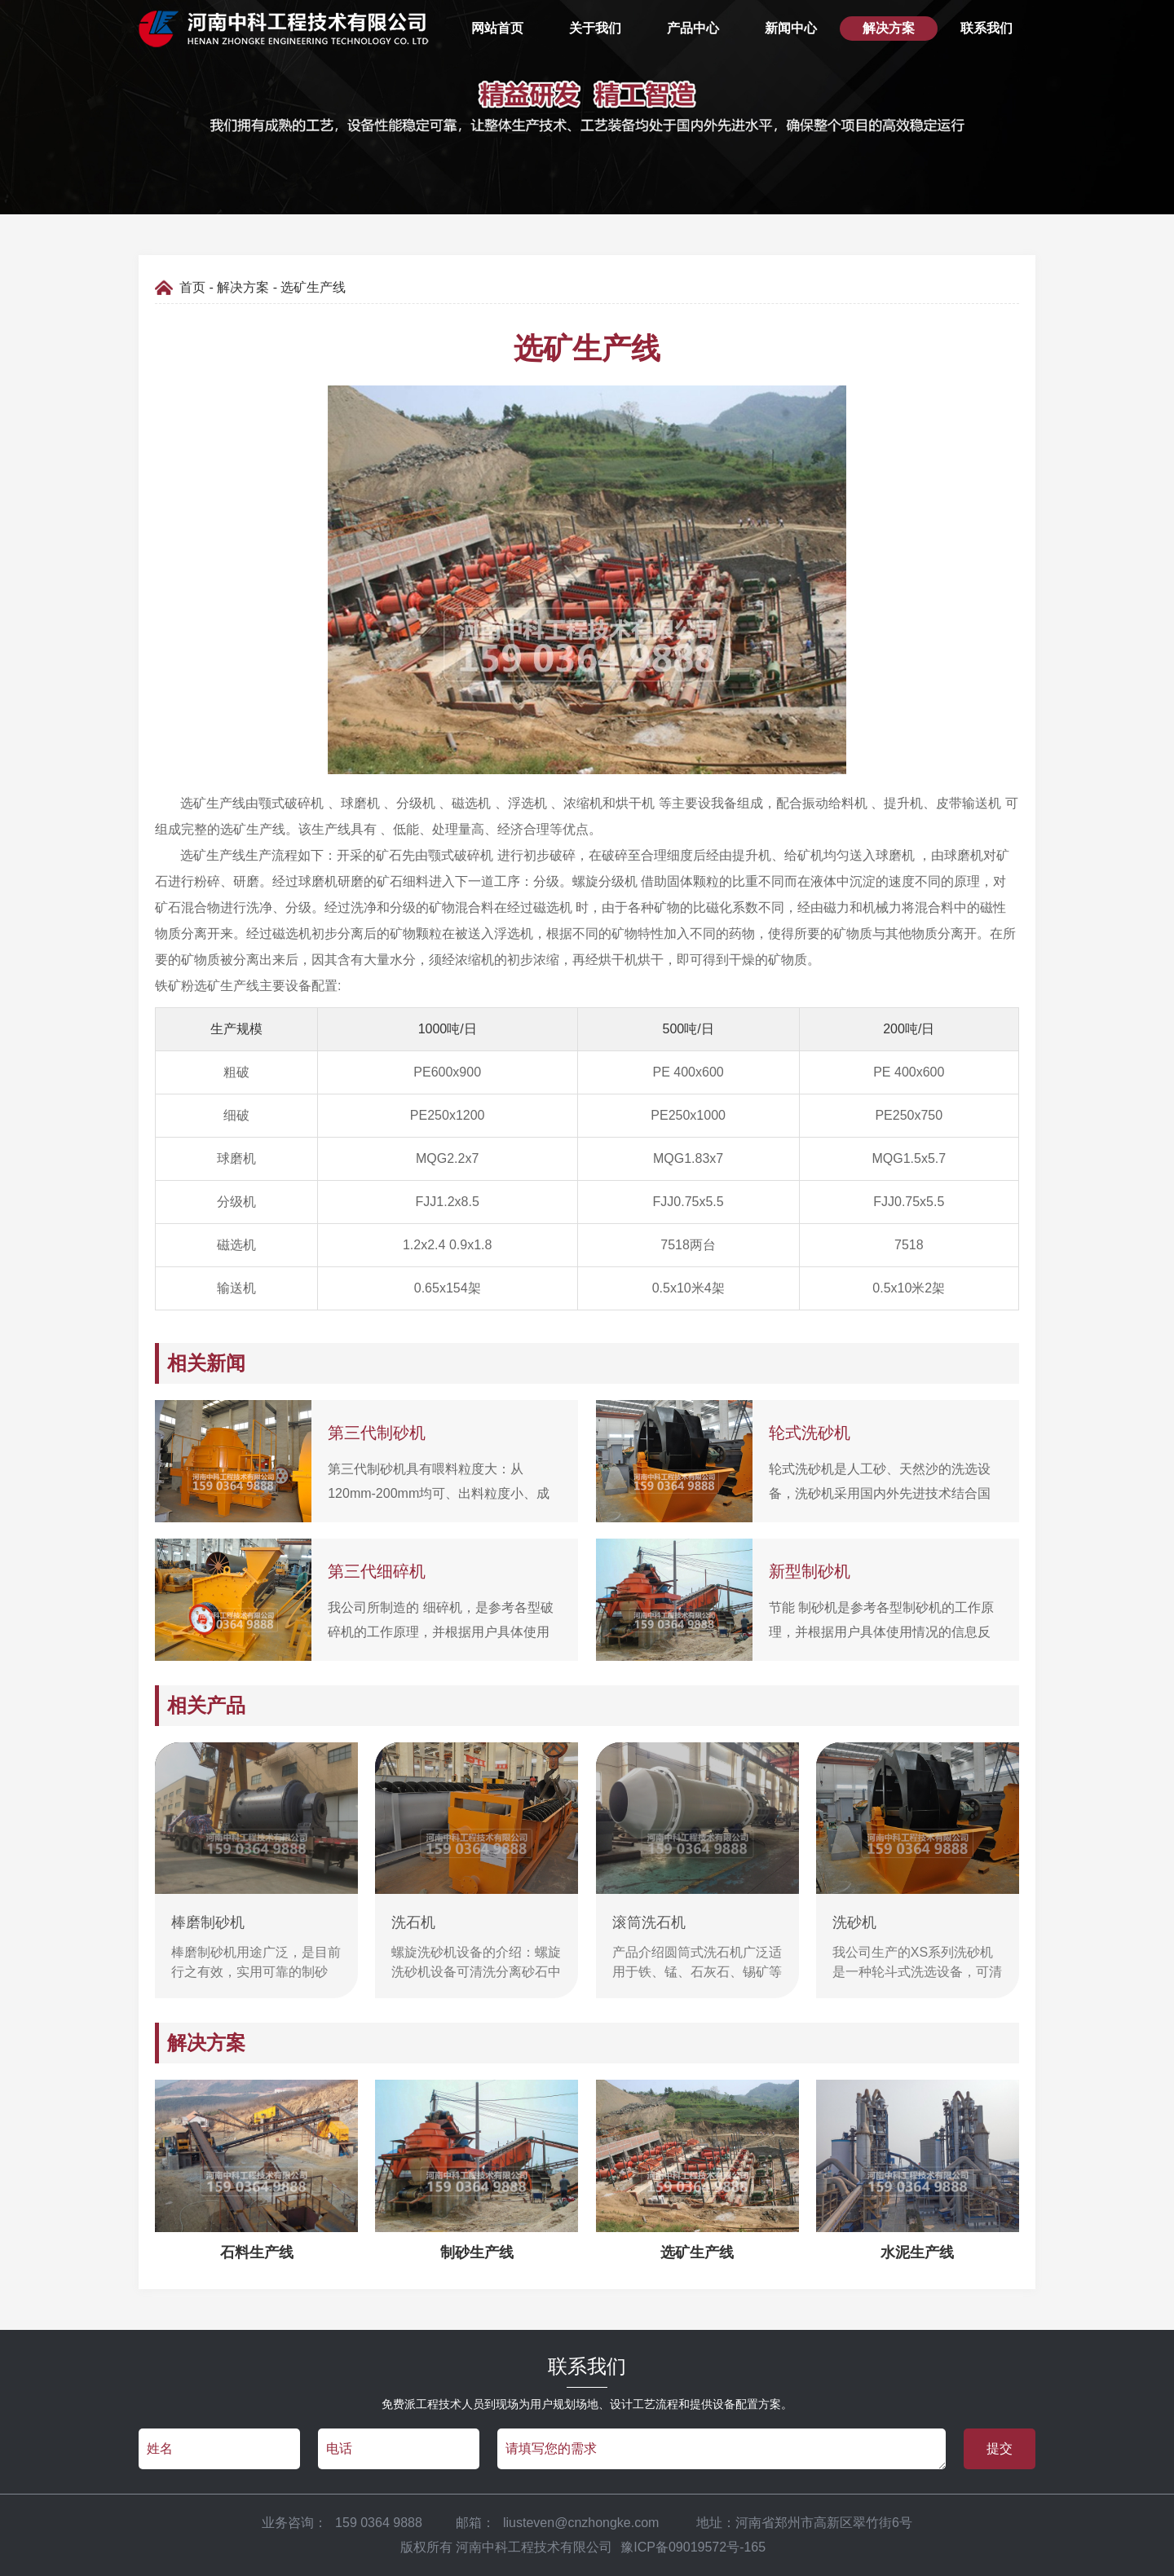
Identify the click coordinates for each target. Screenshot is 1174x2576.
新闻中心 (791, 28)
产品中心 (693, 28)
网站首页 (497, 28)
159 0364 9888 (378, 2523)
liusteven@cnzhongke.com (583, 2523)
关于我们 (595, 28)
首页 (192, 287)
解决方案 (889, 28)
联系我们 (986, 28)
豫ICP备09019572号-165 (693, 2547)
